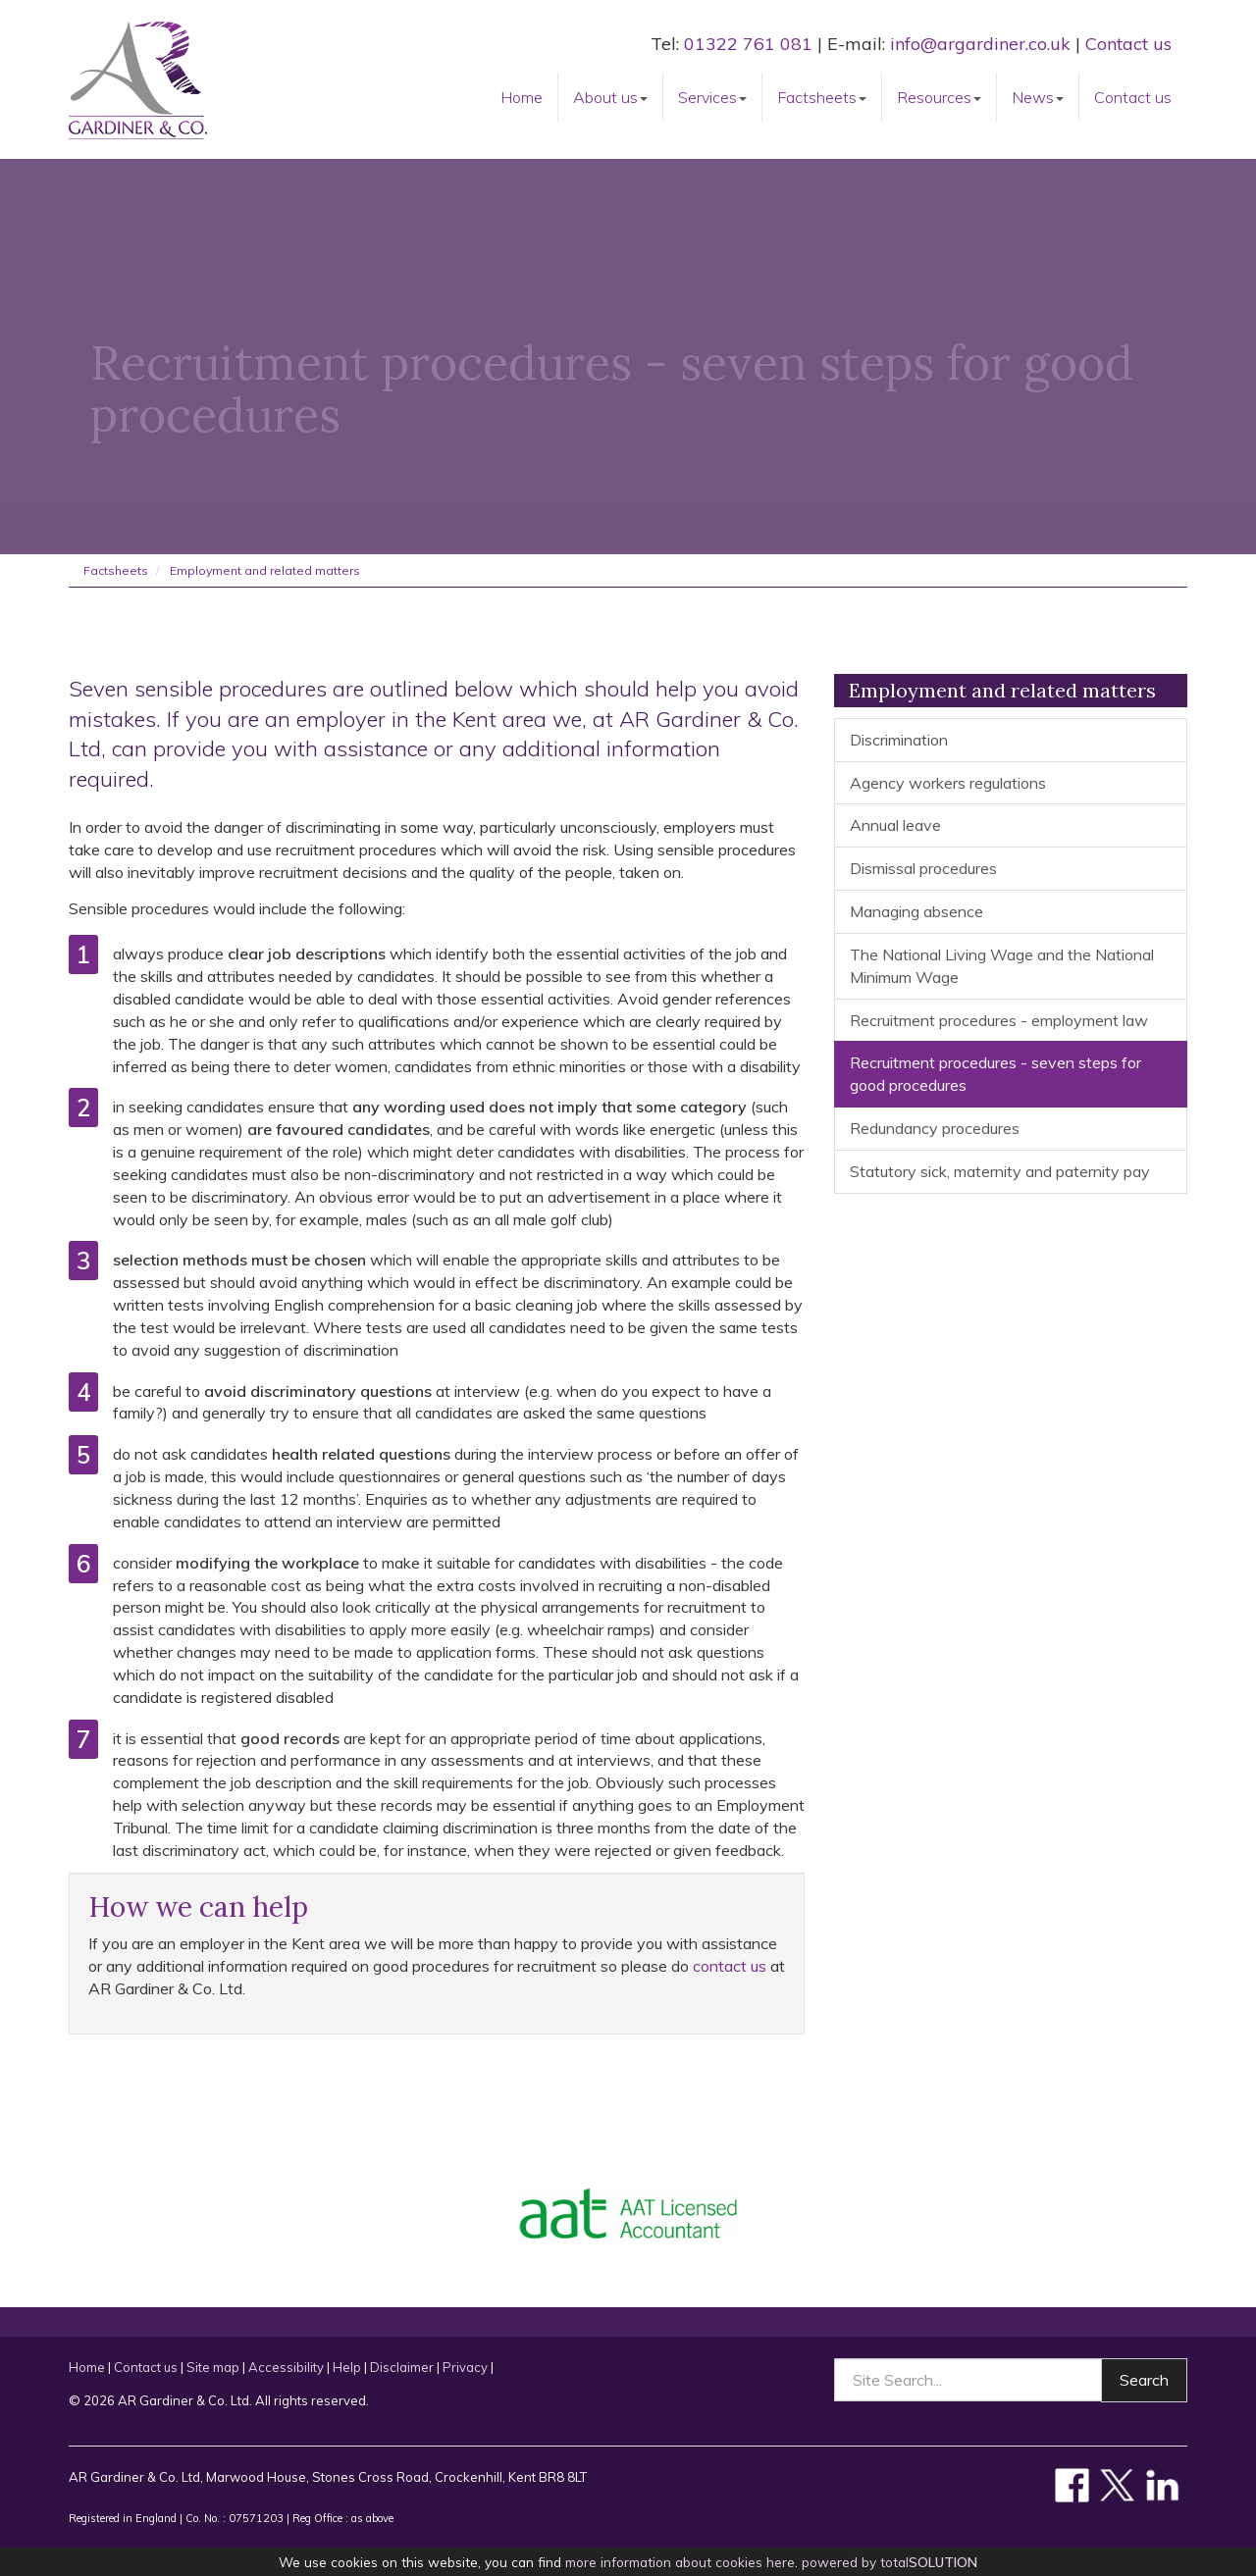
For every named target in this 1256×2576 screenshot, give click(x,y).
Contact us (1128, 43)
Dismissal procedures (923, 868)
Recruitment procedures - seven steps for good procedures (995, 1074)
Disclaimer (402, 2367)
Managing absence (916, 911)
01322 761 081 (748, 43)
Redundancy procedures (935, 1128)
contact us (729, 1966)
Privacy (465, 2367)
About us (610, 97)
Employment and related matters (265, 570)
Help (347, 2367)
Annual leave (895, 825)
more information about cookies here (680, 2561)
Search (1144, 2380)
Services (712, 97)
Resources (939, 97)
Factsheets (821, 97)
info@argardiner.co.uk (980, 43)
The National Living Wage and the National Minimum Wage (1002, 966)
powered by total (889, 2561)
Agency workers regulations (948, 783)
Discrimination (899, 739)
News (1038, 97)
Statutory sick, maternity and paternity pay (1000, 1171)
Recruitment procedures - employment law (999, 1020)
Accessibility (286, 2367)
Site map (212, 2367)
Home (521, 97)
